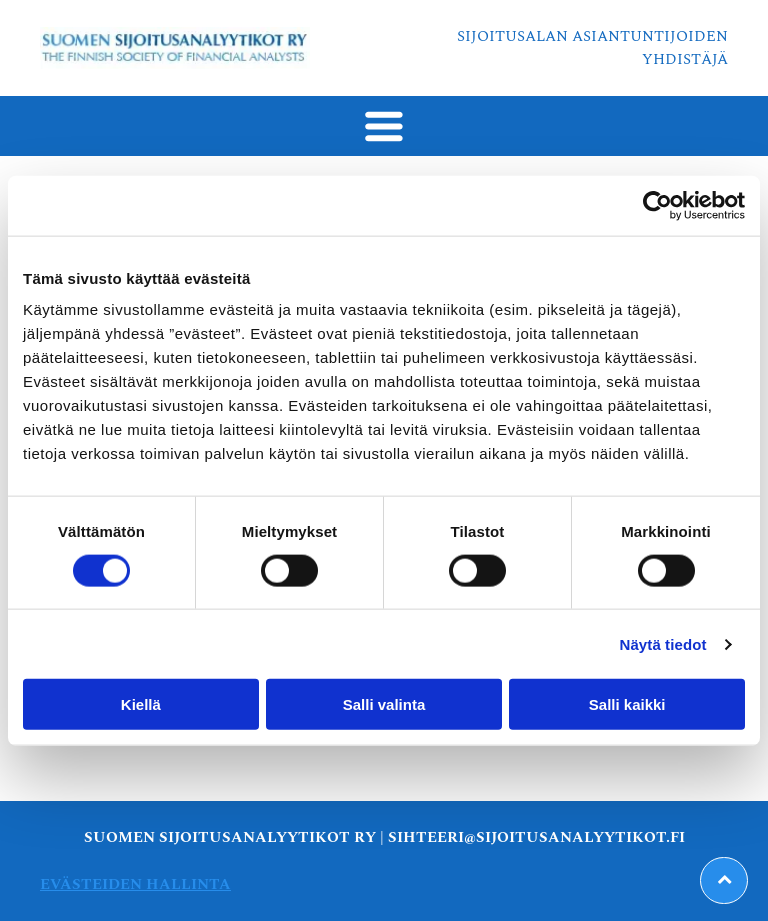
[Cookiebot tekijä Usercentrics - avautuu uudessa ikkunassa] (657, 205)
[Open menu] (384, 126)
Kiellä (141, 704)
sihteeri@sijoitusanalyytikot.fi (536, 837)
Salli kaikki (627, 704)
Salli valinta (384, 704)
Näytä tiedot (663, 644)
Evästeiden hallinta (135, 884)
